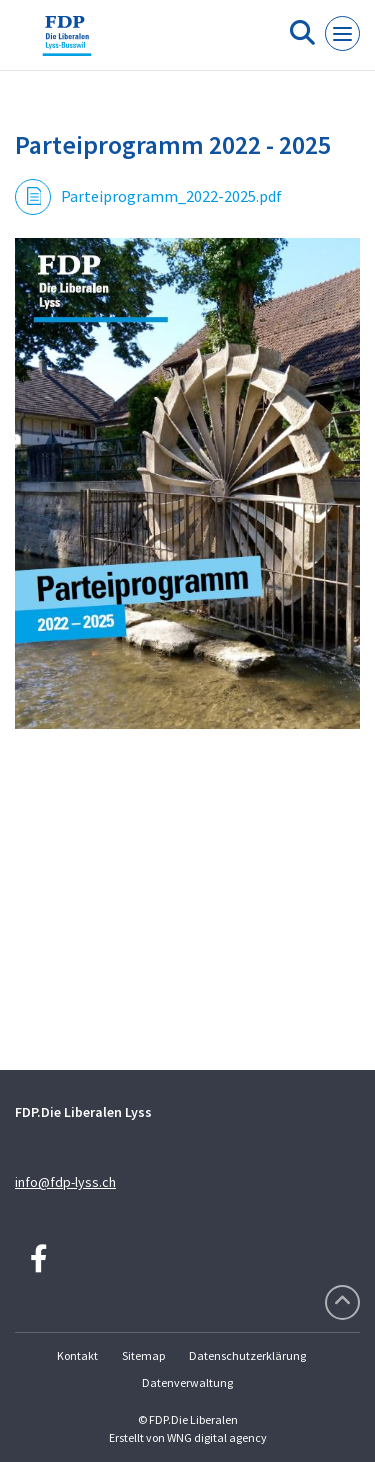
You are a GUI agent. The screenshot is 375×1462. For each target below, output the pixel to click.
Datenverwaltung (187, 1382)
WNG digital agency (217, 1437)
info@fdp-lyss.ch (65, 1182)
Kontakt (77, 1355)
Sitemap (143, 1355)
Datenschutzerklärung (247, 1355)
